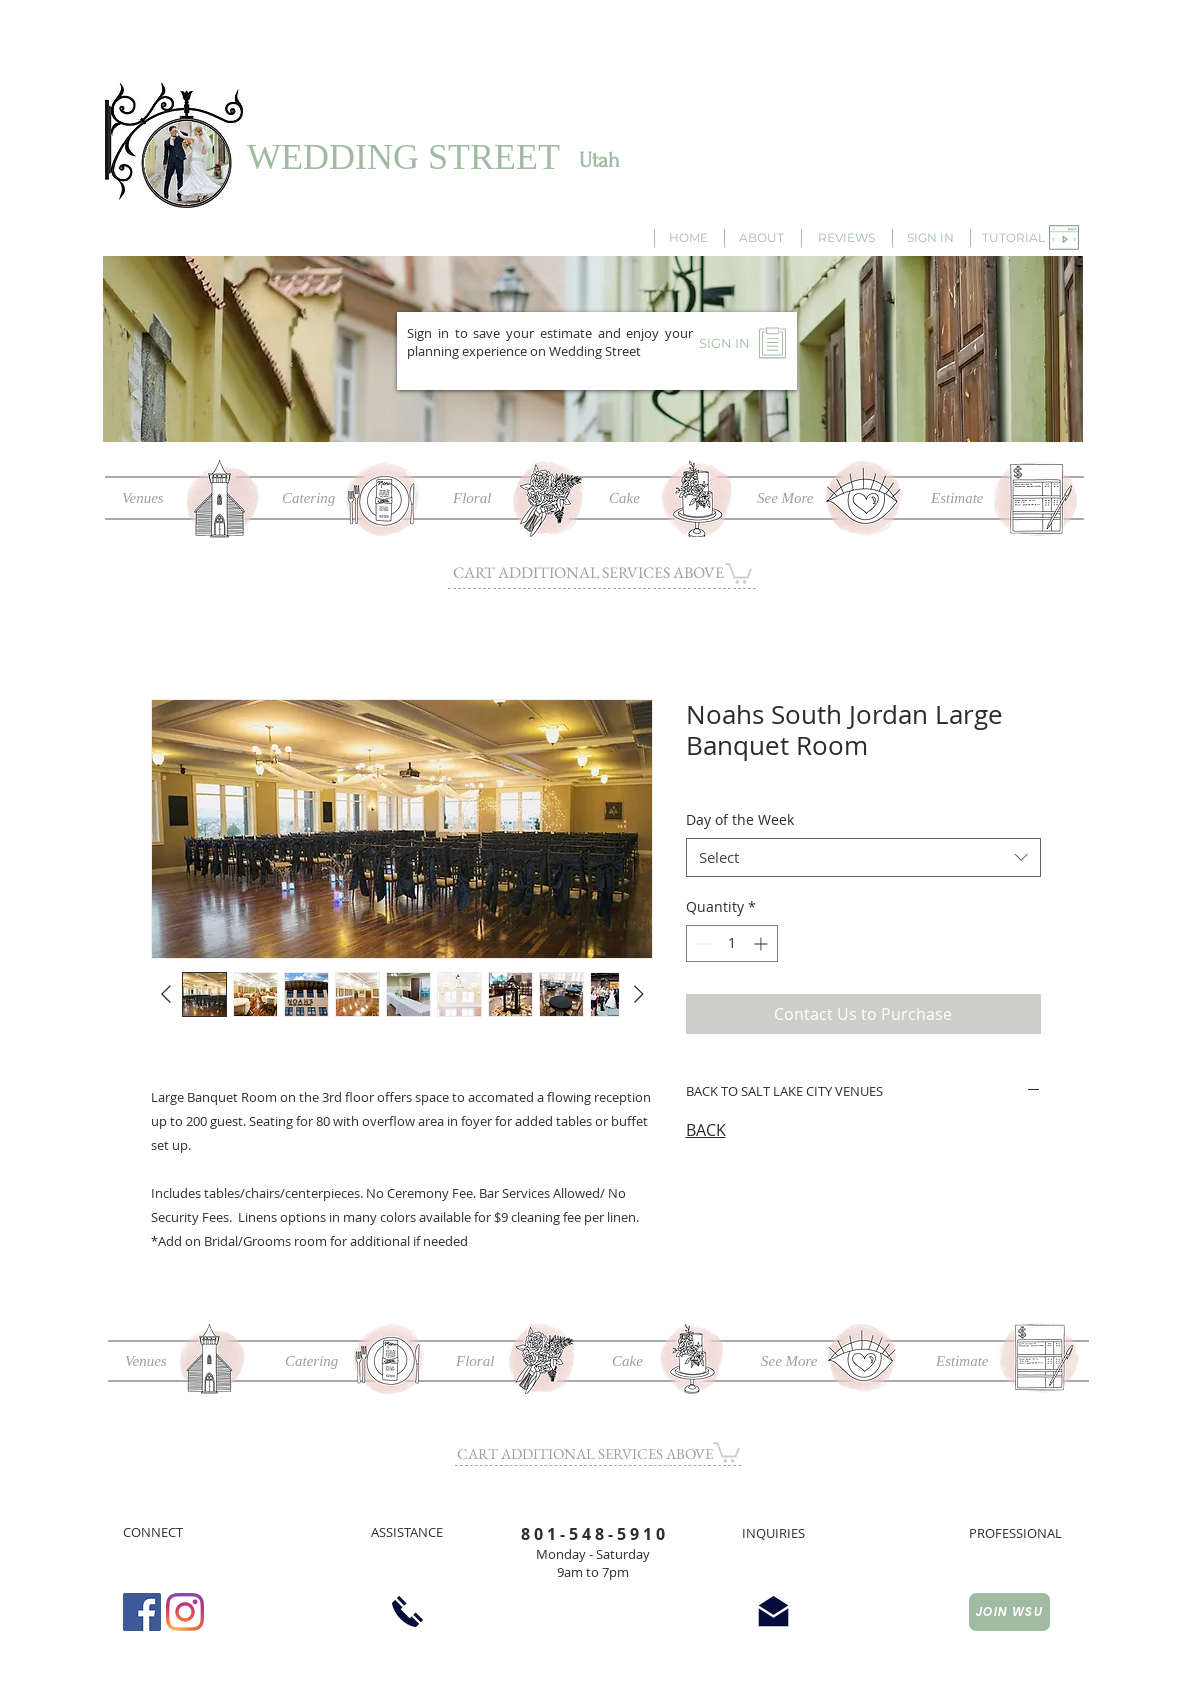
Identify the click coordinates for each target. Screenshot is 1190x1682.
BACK (706, 1130)
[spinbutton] (732, 943)
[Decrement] (701, 943)
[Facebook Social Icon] (142, 1612)
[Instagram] (185, 1612)
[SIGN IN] (930, 238)
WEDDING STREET (403, 157)
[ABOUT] (761, 238)
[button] (1013, 238)
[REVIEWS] (846, 238)
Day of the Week (740, 819)
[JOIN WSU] (1009, 1612)
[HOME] (688, 238)
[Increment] (762, 943)
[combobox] (863, 857)
